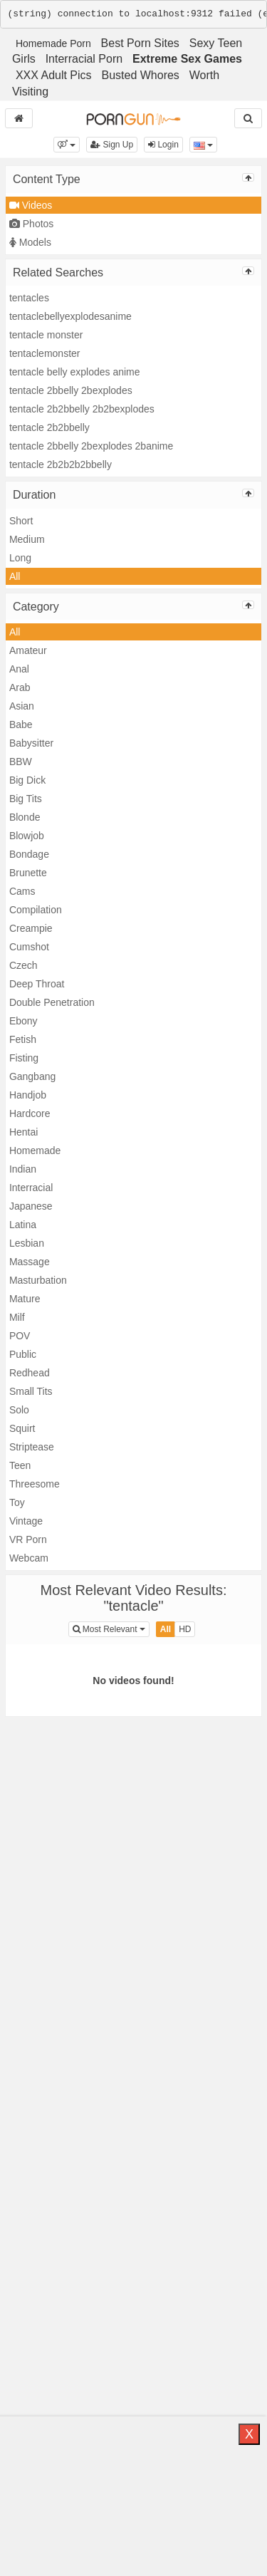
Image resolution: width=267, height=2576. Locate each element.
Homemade (35, 1150)
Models (30, 242)
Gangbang (32, 1076)
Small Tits (31, 1391)
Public (22, 1354)
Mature (25, 1298)
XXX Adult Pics (54, 75)
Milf (17, 1317)
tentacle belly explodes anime (74, 372)
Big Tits (25, 798)
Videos (30, 205)
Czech (23, 965)
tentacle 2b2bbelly (49, 427)
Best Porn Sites (140, 43)
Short (21, 520)
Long (20, 558)
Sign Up (111, 145)
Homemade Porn (53, 43)
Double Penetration (52, 1002)
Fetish (22, 1039)
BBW (20, 761)
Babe (21, 724)
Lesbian (26, 1243)
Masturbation (38, 1280)
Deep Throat (37, 984)
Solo (19, 1410)
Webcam (28, 1558)
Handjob (27, 1095)
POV (20, 1335)
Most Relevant (111, 1628)
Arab (20, 687)
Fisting (23, 1058)
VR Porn (28, 1539)
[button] (66, 144)
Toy (17, 1502)
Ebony (23, 1021)
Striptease (31, 1447)
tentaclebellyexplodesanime (70, 316)
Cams (22, 891)
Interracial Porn (84, 59)
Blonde (25, 817)
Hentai (23, 1132)
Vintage (26, 1521)
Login (163, 145)
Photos (31, 223)
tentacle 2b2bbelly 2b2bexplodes (82, 409)
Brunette (28, 872)
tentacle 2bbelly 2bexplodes (70, 390)
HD (185, 1629)
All (15, 576)
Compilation (35, 909)
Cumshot (29, 946)
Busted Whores (140, 75)
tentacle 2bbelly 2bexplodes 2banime (91, 446)
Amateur (28, 650)
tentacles (29, 297)
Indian (22, 1169)
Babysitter (31, 743)
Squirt (22, 1428)
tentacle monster (46, 335)
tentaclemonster (44, 353)
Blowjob (26, 835)
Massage (29, 1261)
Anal (19, 669)
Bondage (29, 854)
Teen (20, 1465)
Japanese (31, 1206)
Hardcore (30, 1113)
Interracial (31, 1187)
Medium (27, 539)
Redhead (29, 1372)
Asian (21, 706)
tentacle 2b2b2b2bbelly (60, 464)
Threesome (34, 1484)
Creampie (31, 928)
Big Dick (27, 780)
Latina (22, 1224)
